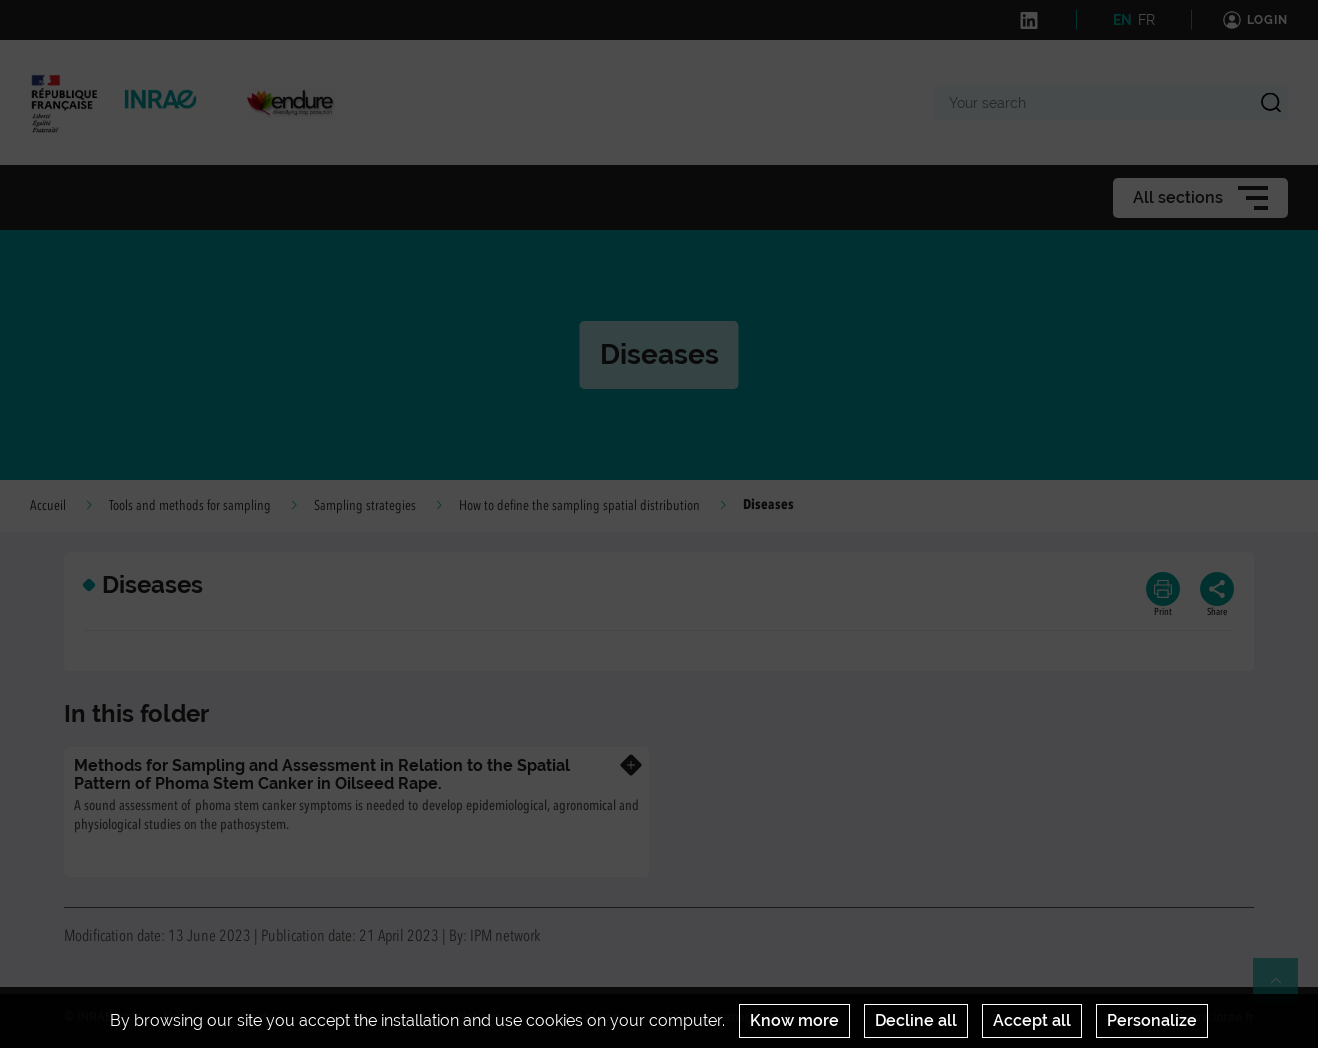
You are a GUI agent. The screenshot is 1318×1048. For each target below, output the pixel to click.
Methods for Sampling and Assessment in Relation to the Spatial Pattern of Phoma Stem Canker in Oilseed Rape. (322, 774)
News (179, 1017)
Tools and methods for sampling (190, 506)
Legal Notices (461, 1017)
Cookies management (727, 1017)
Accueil (48, 506)
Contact (264, 1017)
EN (1122, 20)
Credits (354, 1017)
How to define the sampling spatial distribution (579, 506)
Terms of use (583, 1017)
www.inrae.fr (1217, 1017)
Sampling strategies (365, 506)
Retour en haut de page (1284, 989)
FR (1146, 20)
